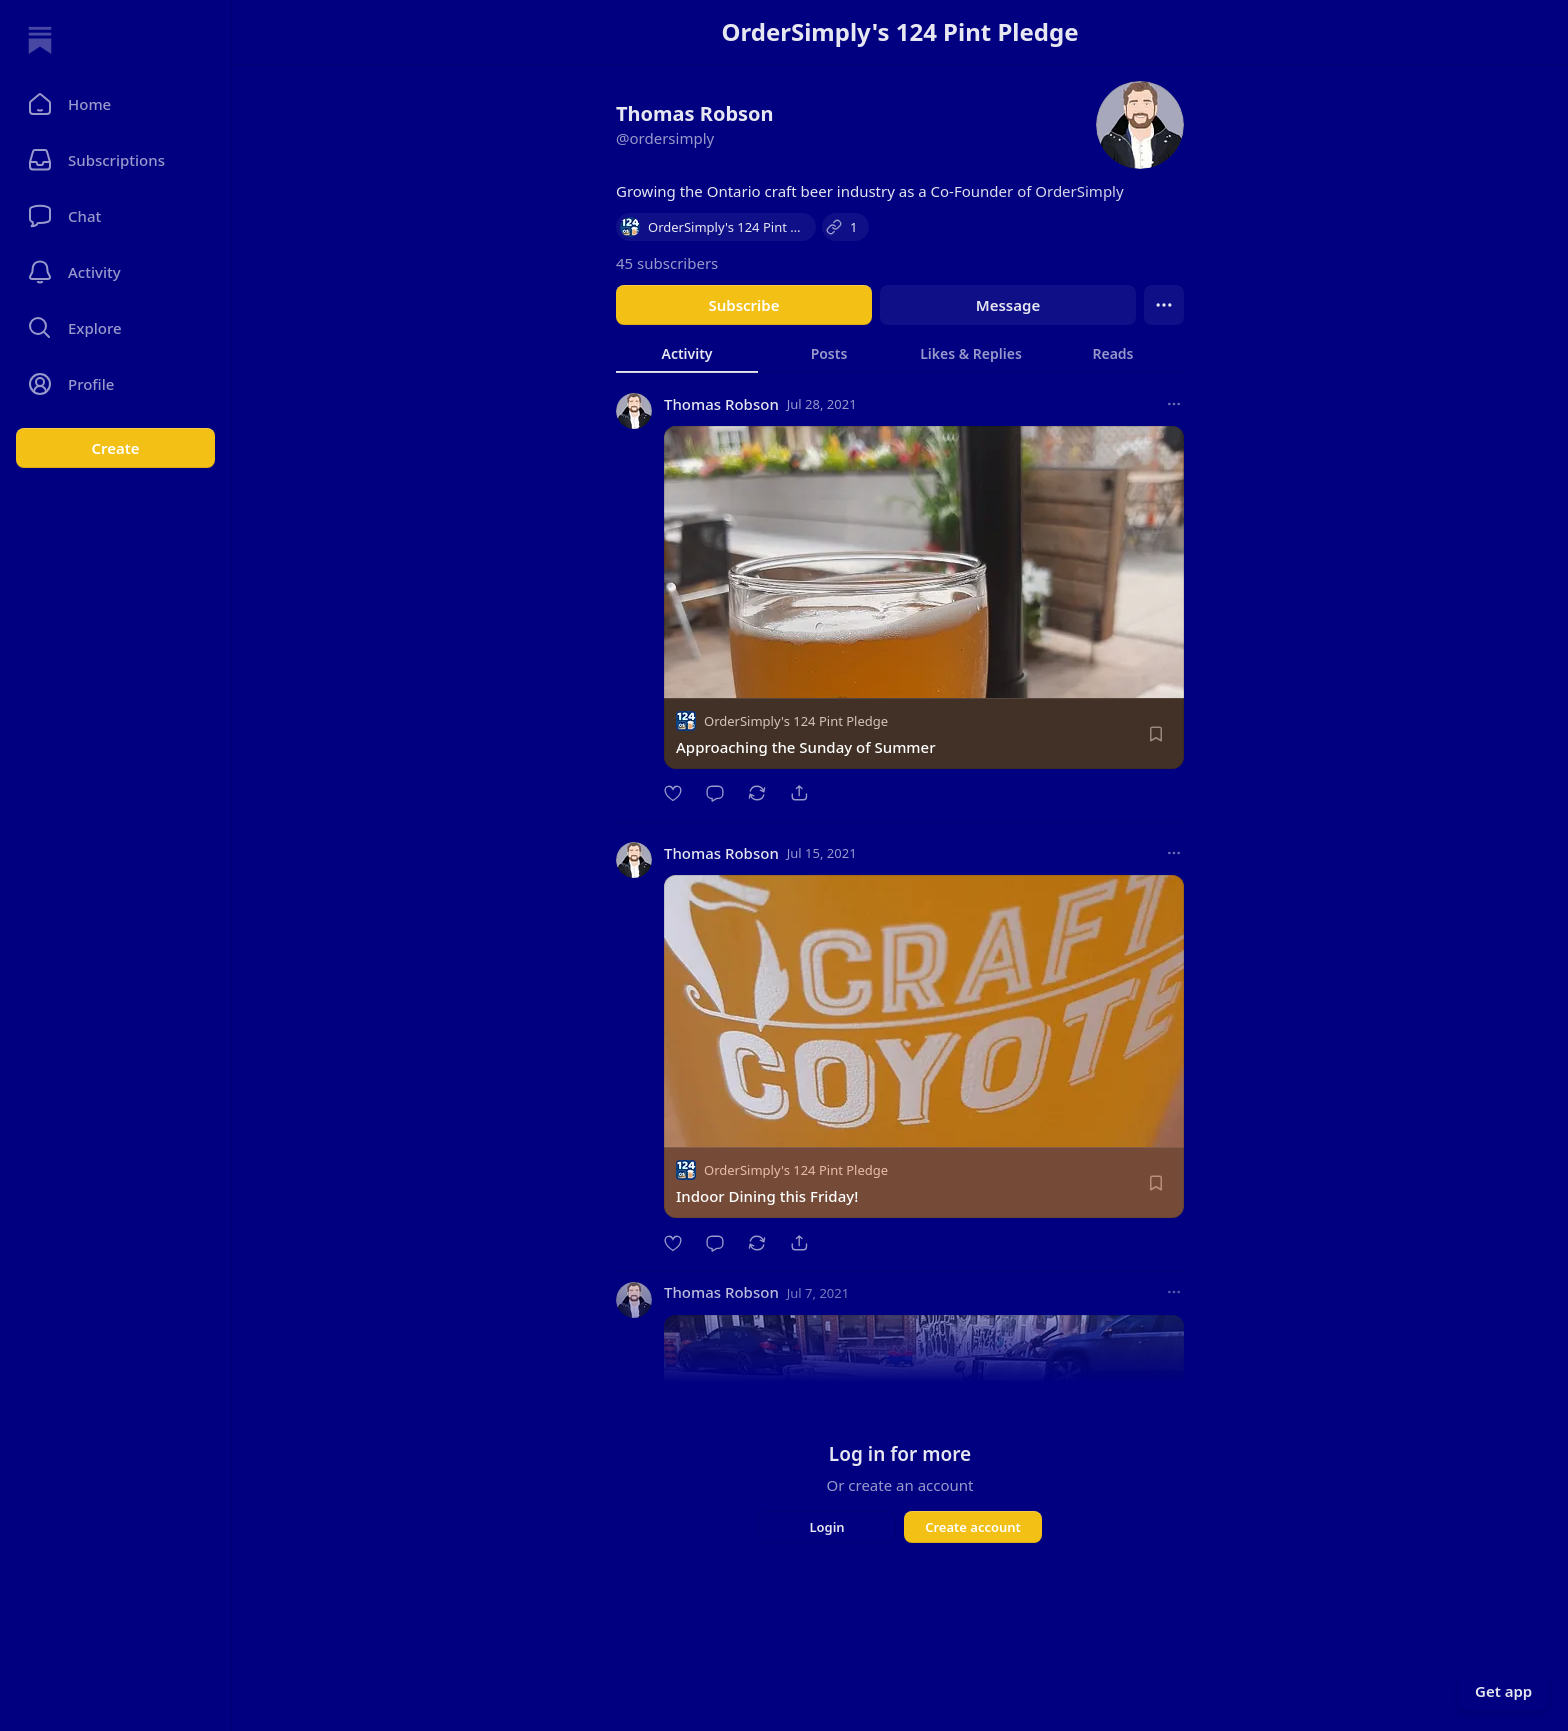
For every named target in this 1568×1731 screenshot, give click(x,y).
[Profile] (115, 384)
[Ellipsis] (1164, 305)
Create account (973, 1527)
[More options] (1174, 404)
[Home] (40, 40)
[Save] (1156, 734)
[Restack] (757, 793)
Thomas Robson (721, 404)
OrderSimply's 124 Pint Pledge (796, 721)
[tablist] (900, 353)
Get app (1503, 1691)
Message (1008, 305)
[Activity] (115, 272)
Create (115, 448)
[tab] (687, 353)
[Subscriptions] (115, 160)
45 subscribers (667, 263)
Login (826, 1527)
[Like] (673, 793)
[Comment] (715, 793)
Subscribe (743, 305)
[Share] (799, 793)
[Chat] (115, 216)
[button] (115, 104)
